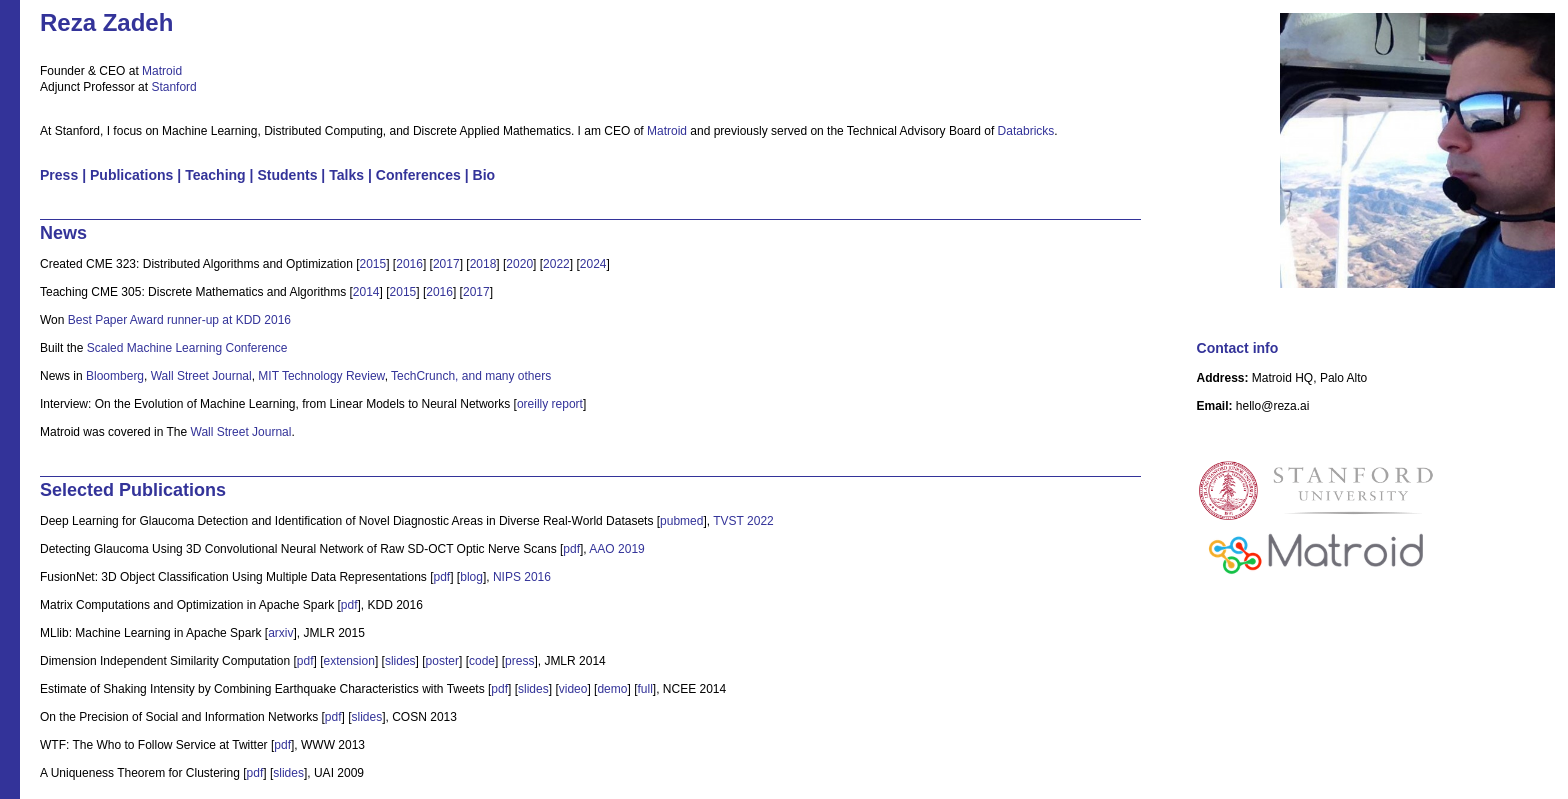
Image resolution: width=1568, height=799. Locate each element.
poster (442, 661)
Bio (484, 175)
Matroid (162, 71)
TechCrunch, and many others (471, 376)
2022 (556, 264)
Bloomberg (115, 376)
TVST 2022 (743, 521)
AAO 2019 (616, 549)
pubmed (681, 521)
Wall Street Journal (201, 376)
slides (400, 661)
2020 (519, 264)
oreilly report (550, 404)
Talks (346, 175)
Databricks (1026, 131)
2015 (372, 264)
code (482, 661)
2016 (409, 264)
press (519, 661)
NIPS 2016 (522, 577)
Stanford (173, 87)
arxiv (280, 633)
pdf (571, 549)
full (644, 689)
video (573, 689)
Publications (131, 175)
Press (59, 175)
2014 (366, 292)
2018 (483, 264)
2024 (593, 264)
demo (612, 689)
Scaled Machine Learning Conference (187, 348)
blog (471, 577)
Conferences (418, 175)
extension (349, 661)
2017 (446, 264)
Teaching (215, 175)
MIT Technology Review (321, 376)
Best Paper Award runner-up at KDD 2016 (179, 320)
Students (287, 175)
